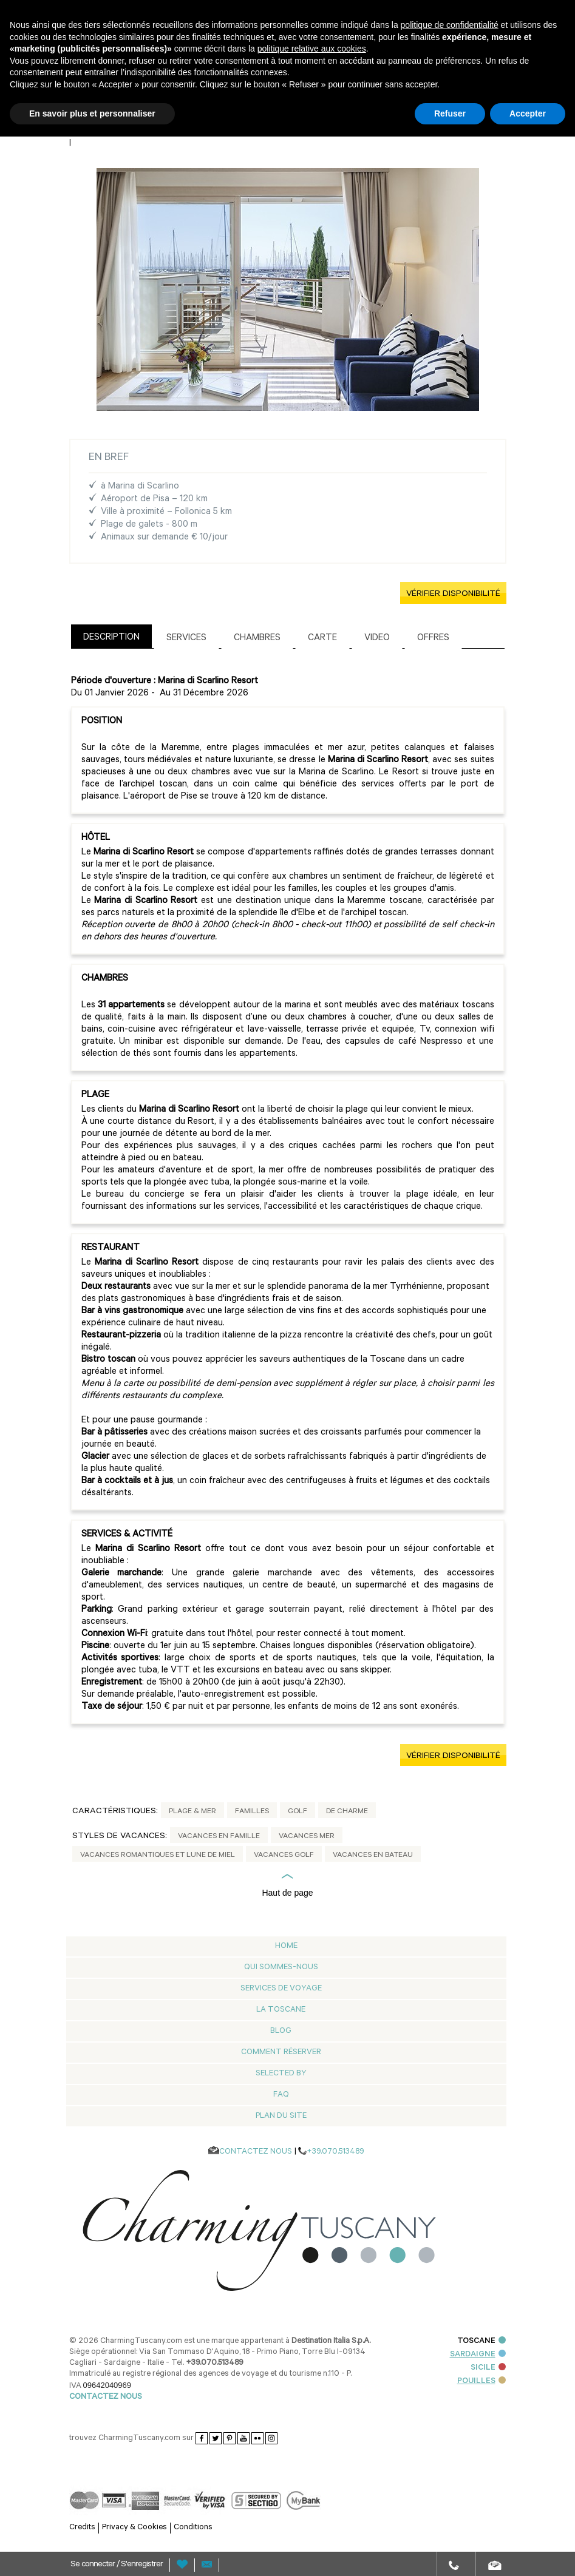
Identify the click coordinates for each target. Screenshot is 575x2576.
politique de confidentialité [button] (449, 25)
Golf (297, 1812)
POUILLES (481, 2381)
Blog (280, 2031)
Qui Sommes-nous (281, 1967)
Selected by (281, 2073)
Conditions (193, 2527)
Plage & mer (192, 1812)
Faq (281, 2095)
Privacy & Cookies (134, 2527)
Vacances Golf (284, 1855)
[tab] (111, 636)
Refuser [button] (450, 113)
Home (286, 1946)
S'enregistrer (142, 2565)
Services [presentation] (186, 639)
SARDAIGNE (478, 2354)
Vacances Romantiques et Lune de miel (157, 1855)
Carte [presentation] (322, 639)
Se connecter (93, 2565)
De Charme (347, 1812)
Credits (82, 2527)
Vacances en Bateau (373, 1855)
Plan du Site (281, 2116)
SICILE (488, 2368)
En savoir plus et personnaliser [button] (92, 113)
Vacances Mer (307, 1837)
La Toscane (280, 2010)
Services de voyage (281, 1988)
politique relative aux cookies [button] (311, 48)
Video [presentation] (377, 639)
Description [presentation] (111, 638)
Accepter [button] (527, 113)
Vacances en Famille (219, 1837)
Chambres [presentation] (257, 639)
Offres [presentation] (433, 639)
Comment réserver (281, 2052)
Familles (252, 1812)
